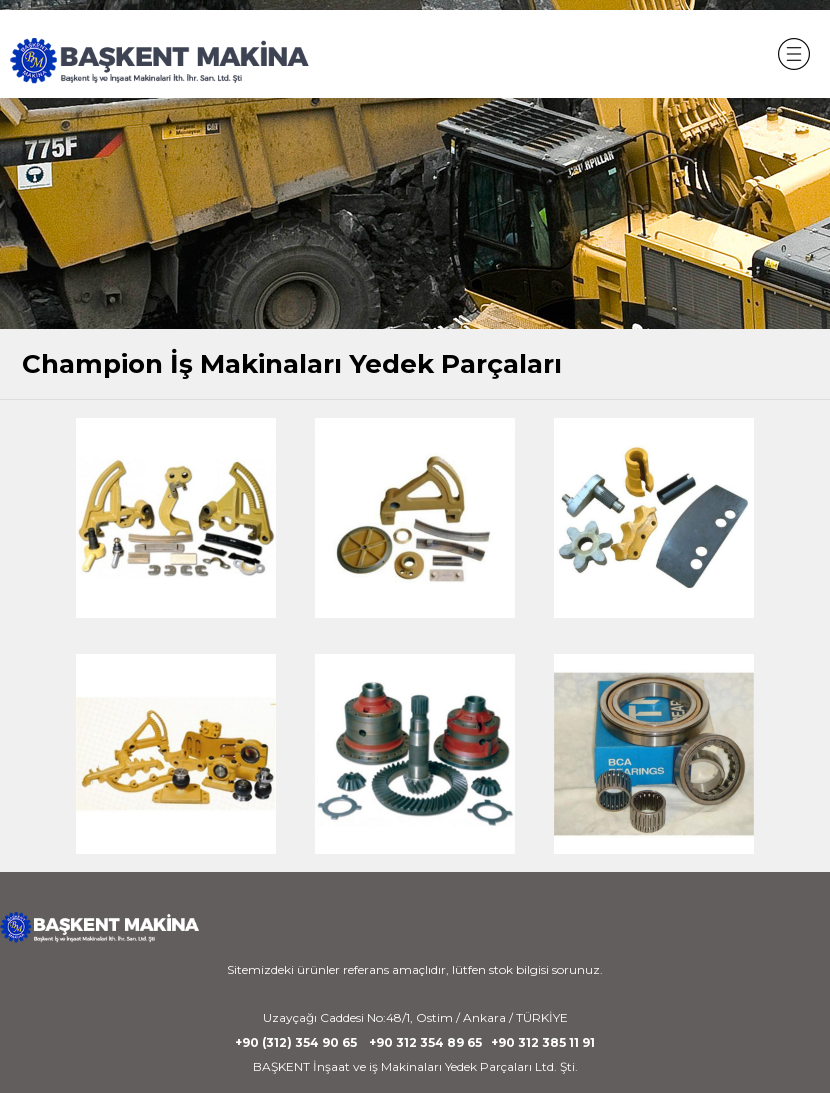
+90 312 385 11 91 (543, 1042)
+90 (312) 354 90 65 (296, 1042)
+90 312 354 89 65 (425, 1042)
